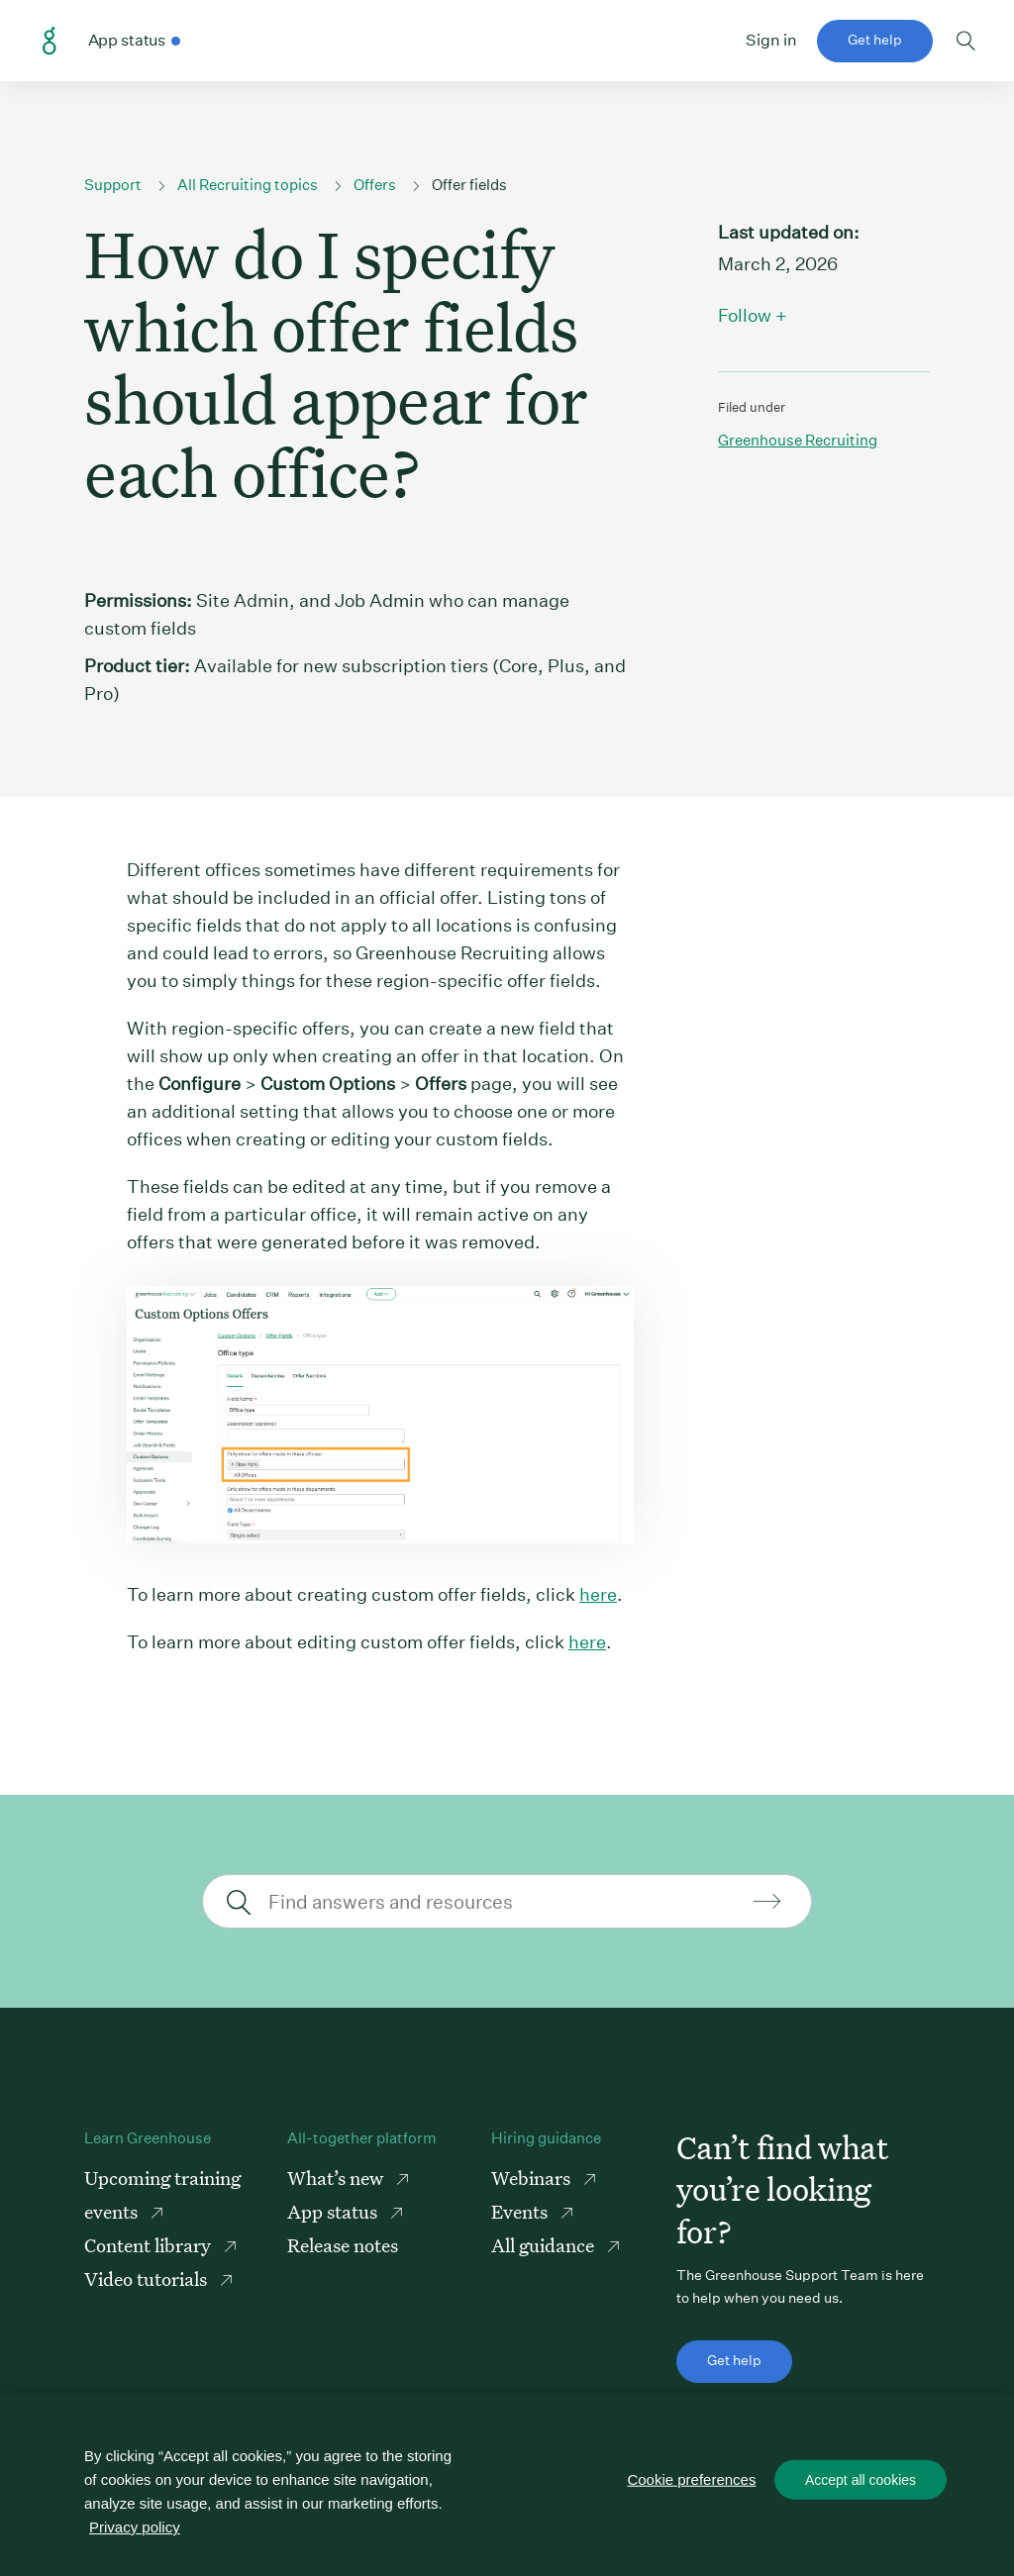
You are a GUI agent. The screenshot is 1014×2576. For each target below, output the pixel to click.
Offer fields (469, 184)
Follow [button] (744, 315)
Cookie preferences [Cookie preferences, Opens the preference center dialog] (692, 2479)
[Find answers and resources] (504, 1901)
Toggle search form (966, 40)
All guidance (544, 2244)
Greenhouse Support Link (49, 41)
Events (521, 2211)
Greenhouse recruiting (797, 440)
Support (113, 184)
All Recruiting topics (247, 184)
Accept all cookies (860, 2480)
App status (334, 2211)
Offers (375, 184)
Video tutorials (147, 2278)
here (598, 1594)
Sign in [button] (771, 40)
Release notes (342, 2244)
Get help (875, 40)
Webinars (532, 2177)
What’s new (337, 2177)
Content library (149, 2244)
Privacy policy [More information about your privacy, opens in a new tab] (134, 2527)
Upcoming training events (162, 2194)
